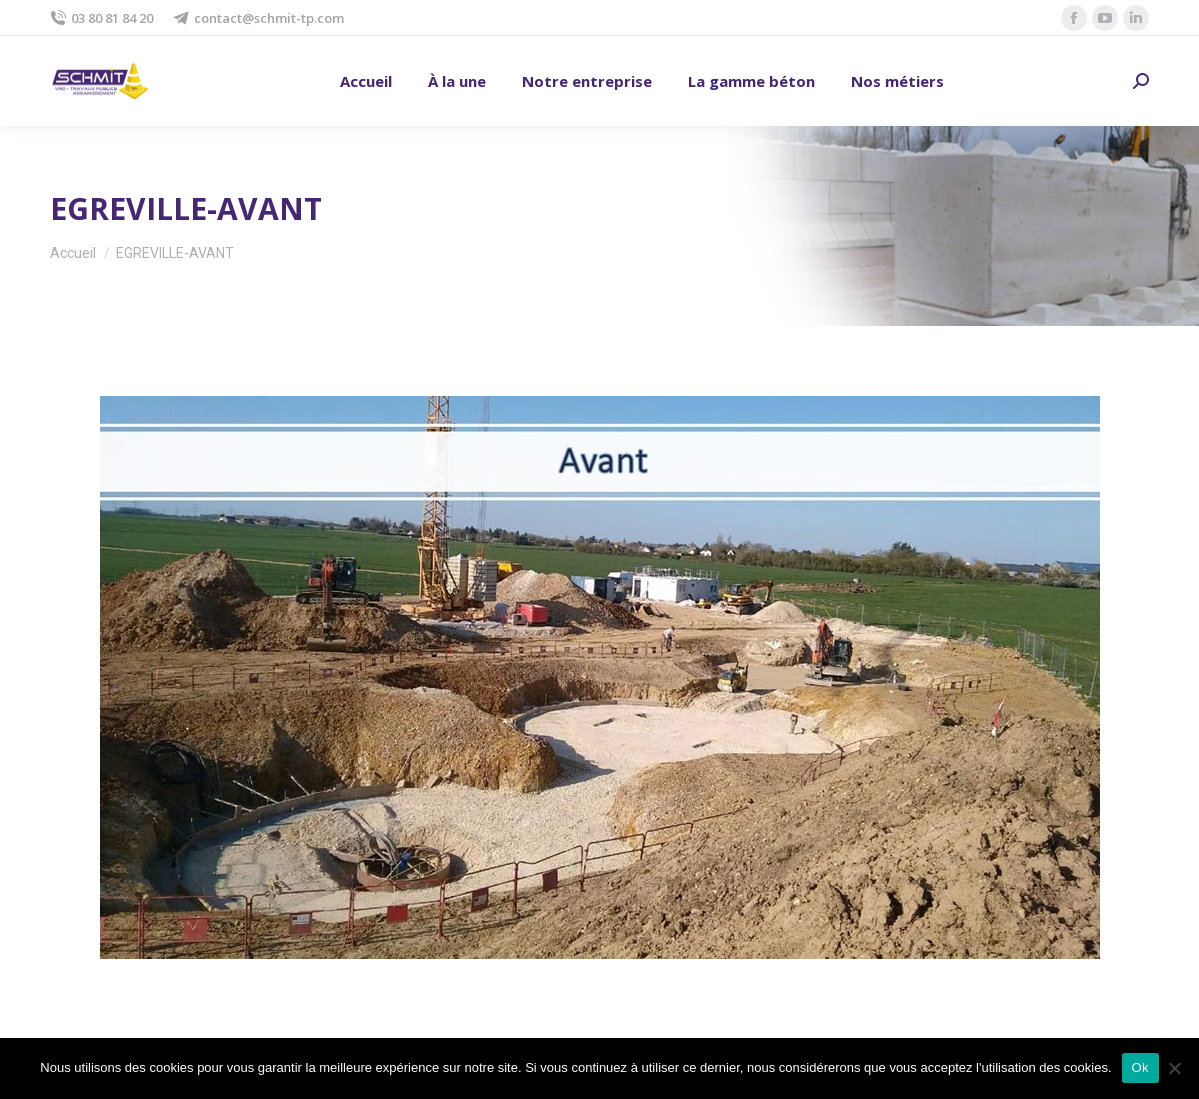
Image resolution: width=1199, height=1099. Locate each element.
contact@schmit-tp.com (258, 18)
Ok (1140, 1067)
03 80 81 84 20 (101, 18)
